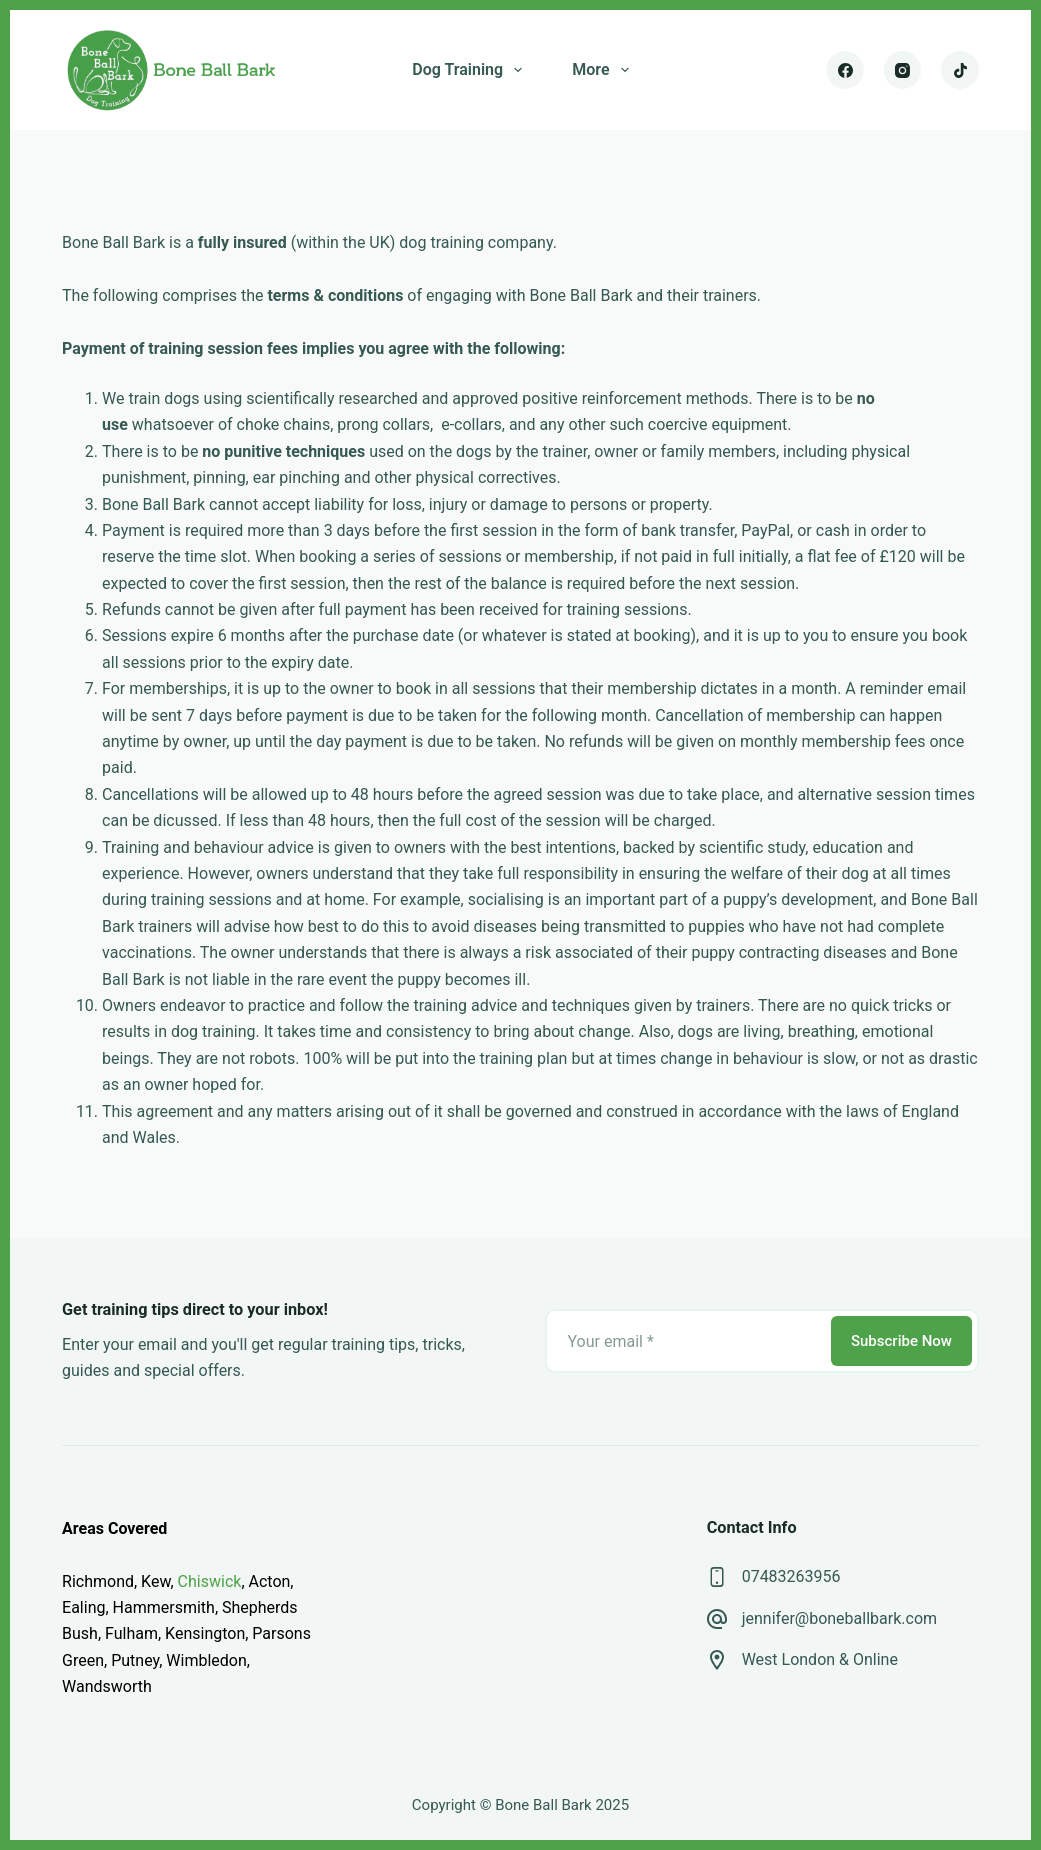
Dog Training (471, 70)
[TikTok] (960, 70)
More (604, 70)
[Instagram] (903, 70)
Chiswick (210, 1581)
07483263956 (791, 1576)
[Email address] (686, 1341)
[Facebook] (845, 70)
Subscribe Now (901, 1341)
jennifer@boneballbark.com (839, 1618)
